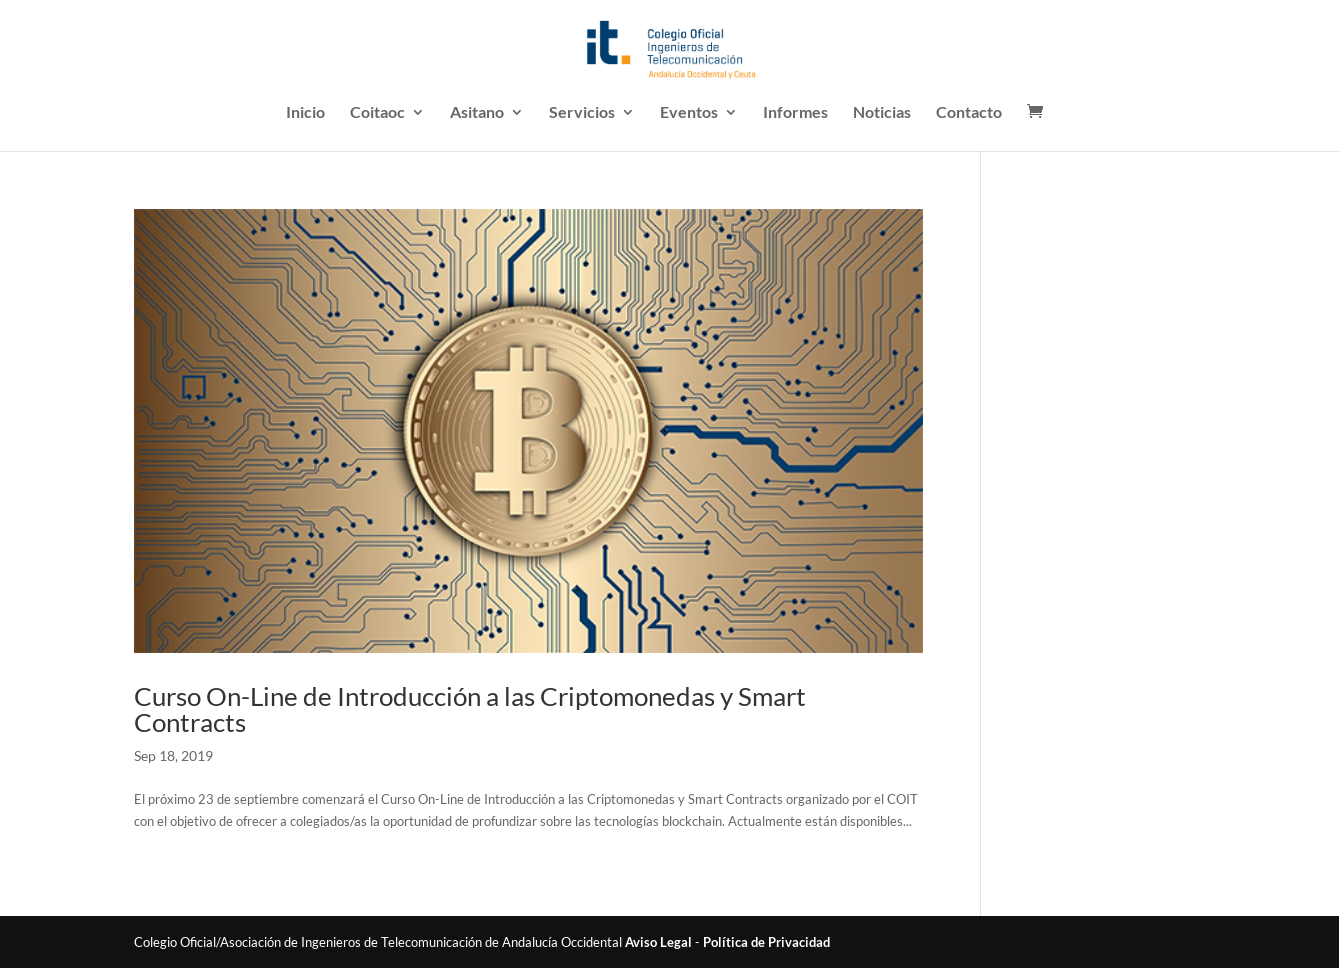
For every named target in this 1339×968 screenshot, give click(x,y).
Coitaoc (377, 113)
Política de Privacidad (766, 942)
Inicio (305, 113)
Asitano (477, 113)
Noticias (882, 113)
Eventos (689, 113)
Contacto (969, 113)
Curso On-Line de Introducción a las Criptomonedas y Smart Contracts (470, 709)
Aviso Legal (658, 942)
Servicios (582, 113)
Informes (795, 113)
